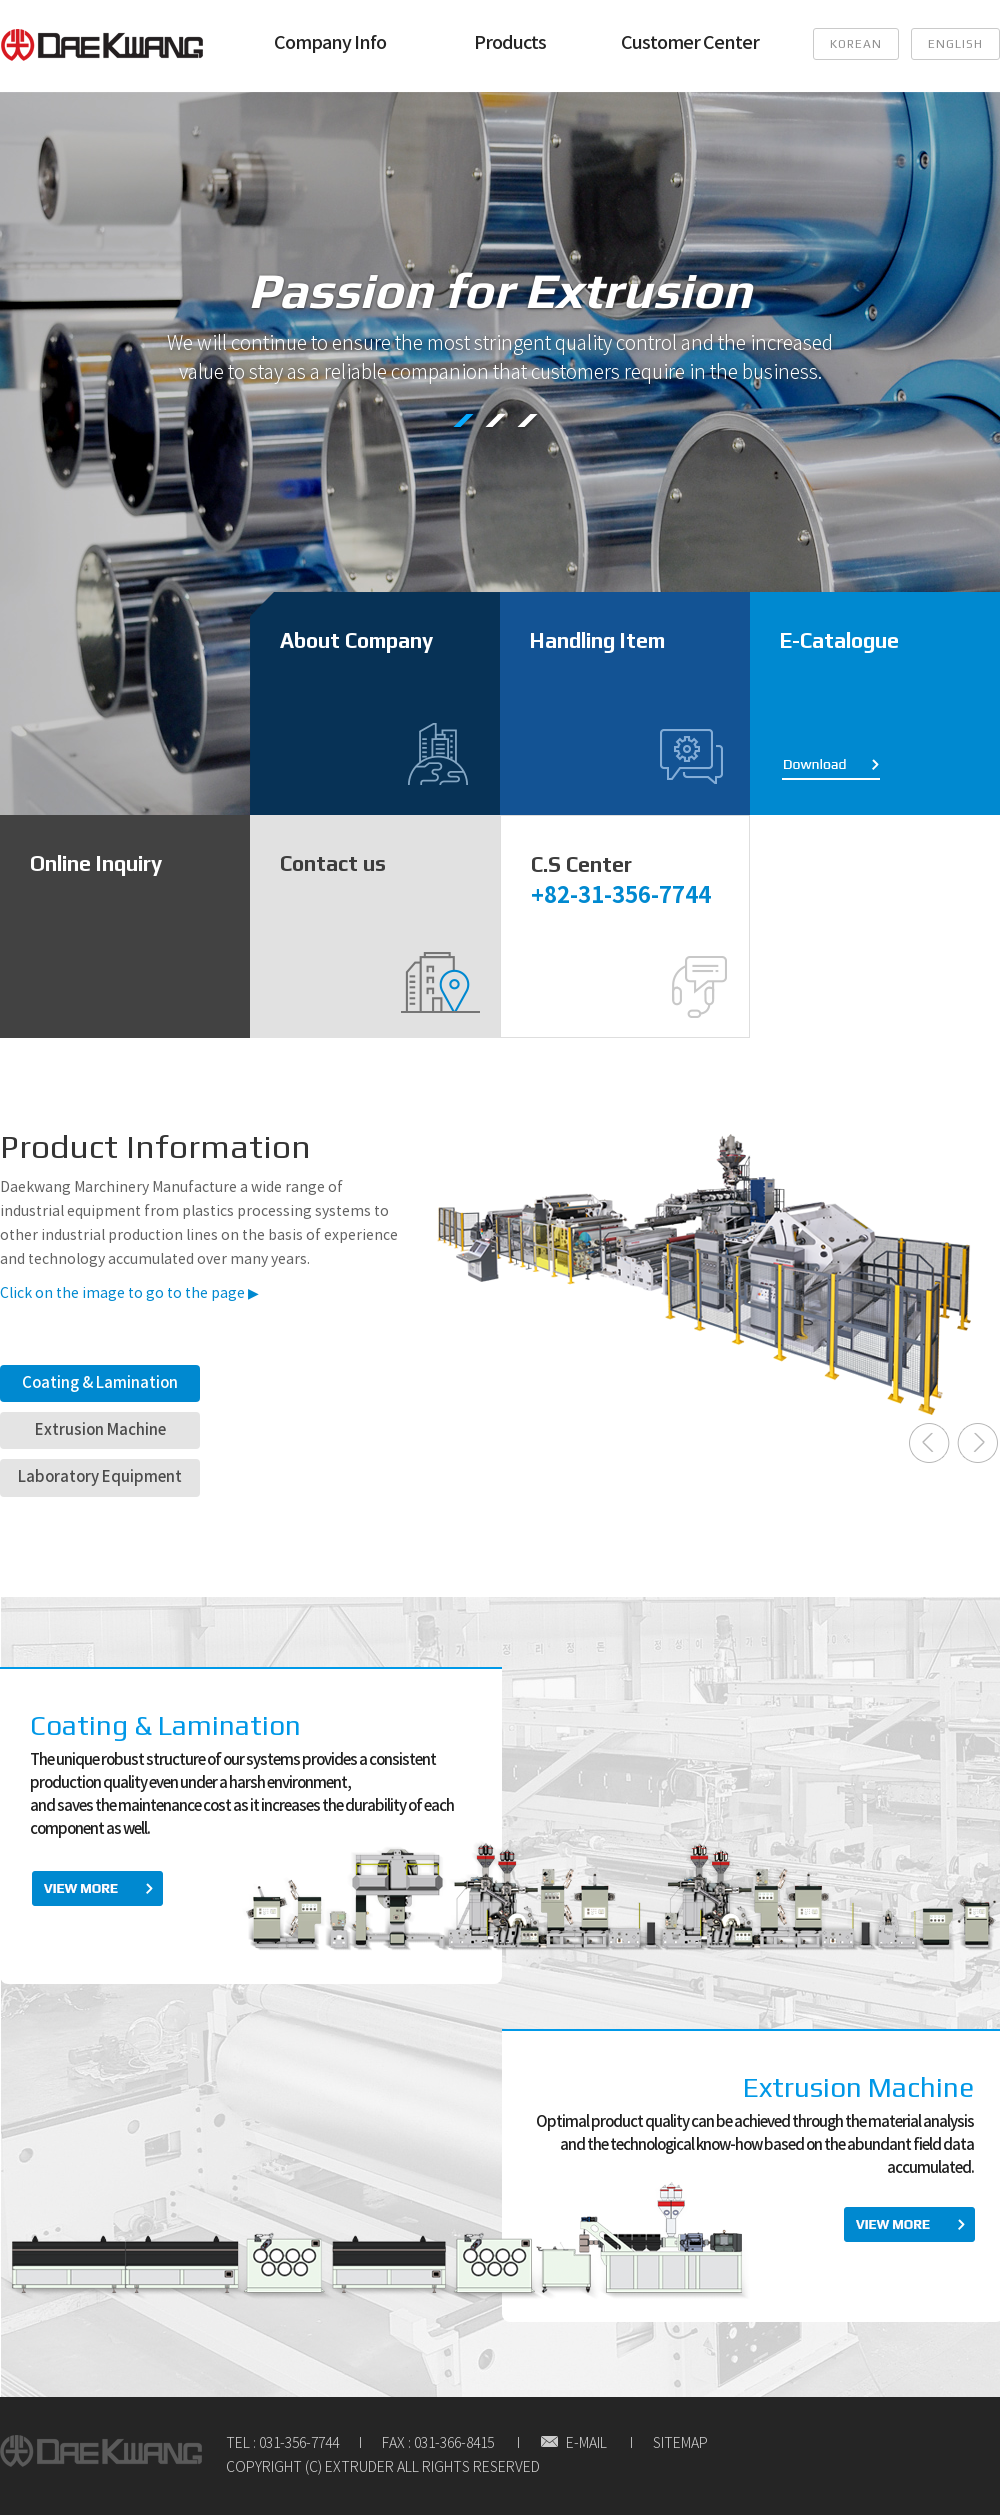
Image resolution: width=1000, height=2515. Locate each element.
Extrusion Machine (100, 1430)
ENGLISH (955, 44)
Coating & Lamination (100, 1383)
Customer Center (690, 43)
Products (510, 43)
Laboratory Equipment (100, 1477)
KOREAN (856, 44)
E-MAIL (573, 2444)
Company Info (330, 43)
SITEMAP (680, 2444)
